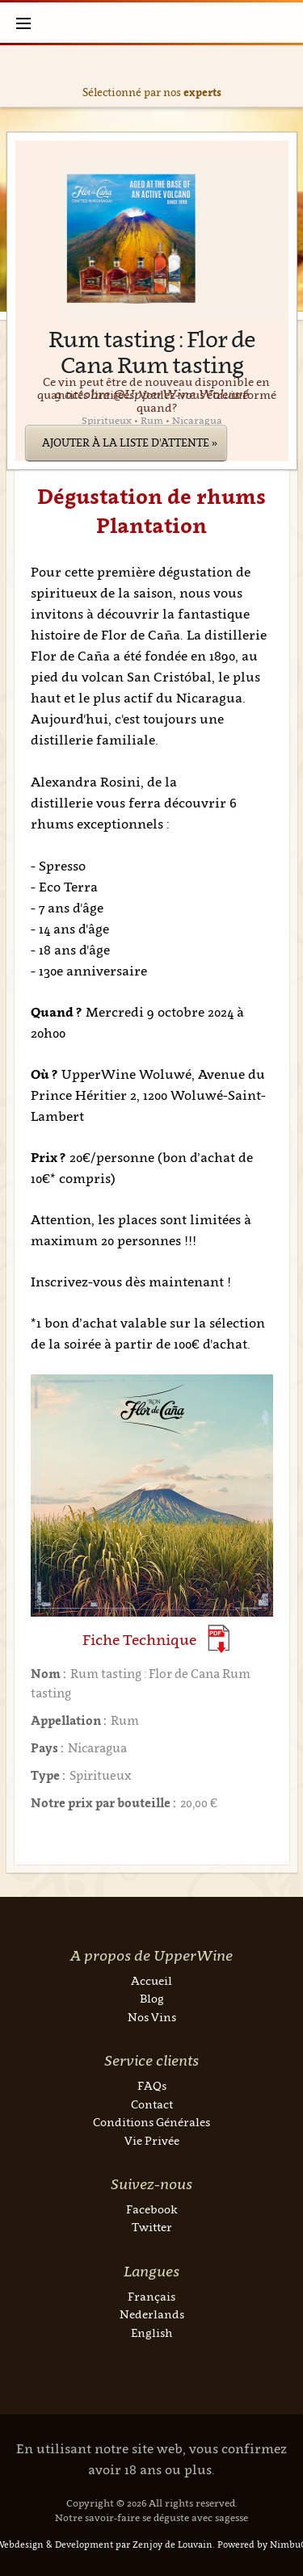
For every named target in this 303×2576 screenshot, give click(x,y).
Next (287, 76)
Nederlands (152, 2314)
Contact (152, 2104)
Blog (152, 1998)
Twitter (152, 2227)
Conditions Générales (151, 2122)
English (151, 2332)
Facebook (152, 2209)
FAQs (151, 2085)
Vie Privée (151, 2140)
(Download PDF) (218, 1639)
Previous (16, 76)
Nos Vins (152, 2017)
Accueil (151, 1980)
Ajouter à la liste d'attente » (129, 442)
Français (151, 2296)
